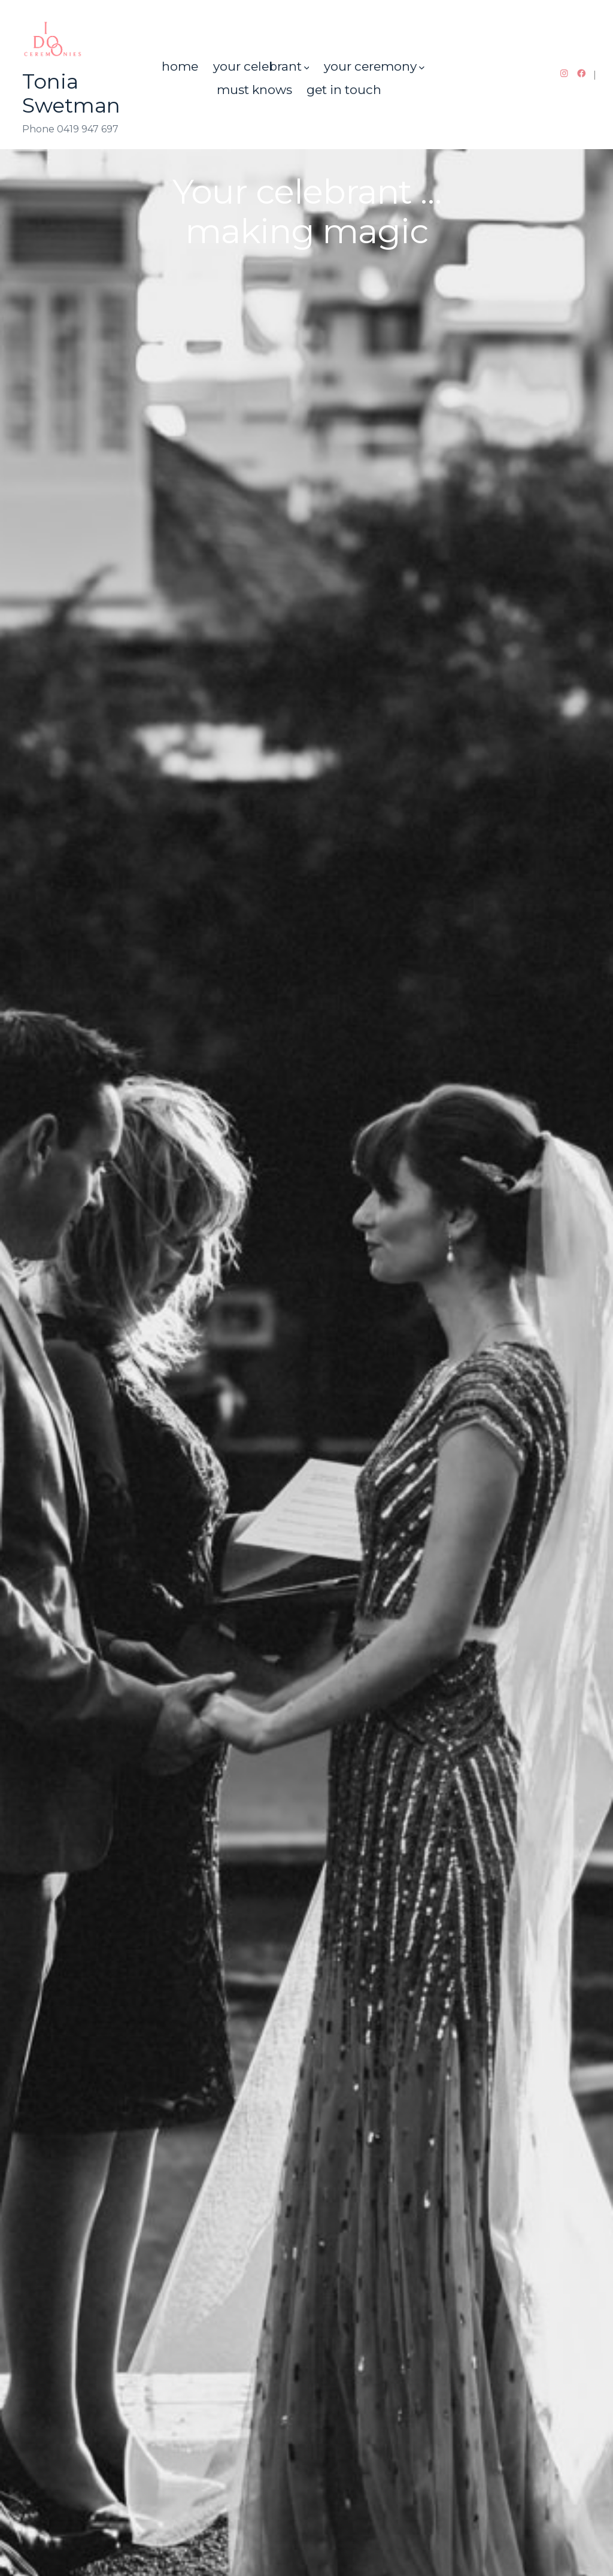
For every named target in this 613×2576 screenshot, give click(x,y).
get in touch (343, 89)
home (180, 66)
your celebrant (261, 66)
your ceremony (374, 66)
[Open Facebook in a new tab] (581, 73)
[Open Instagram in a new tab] (564, 73)
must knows (254, 89)
